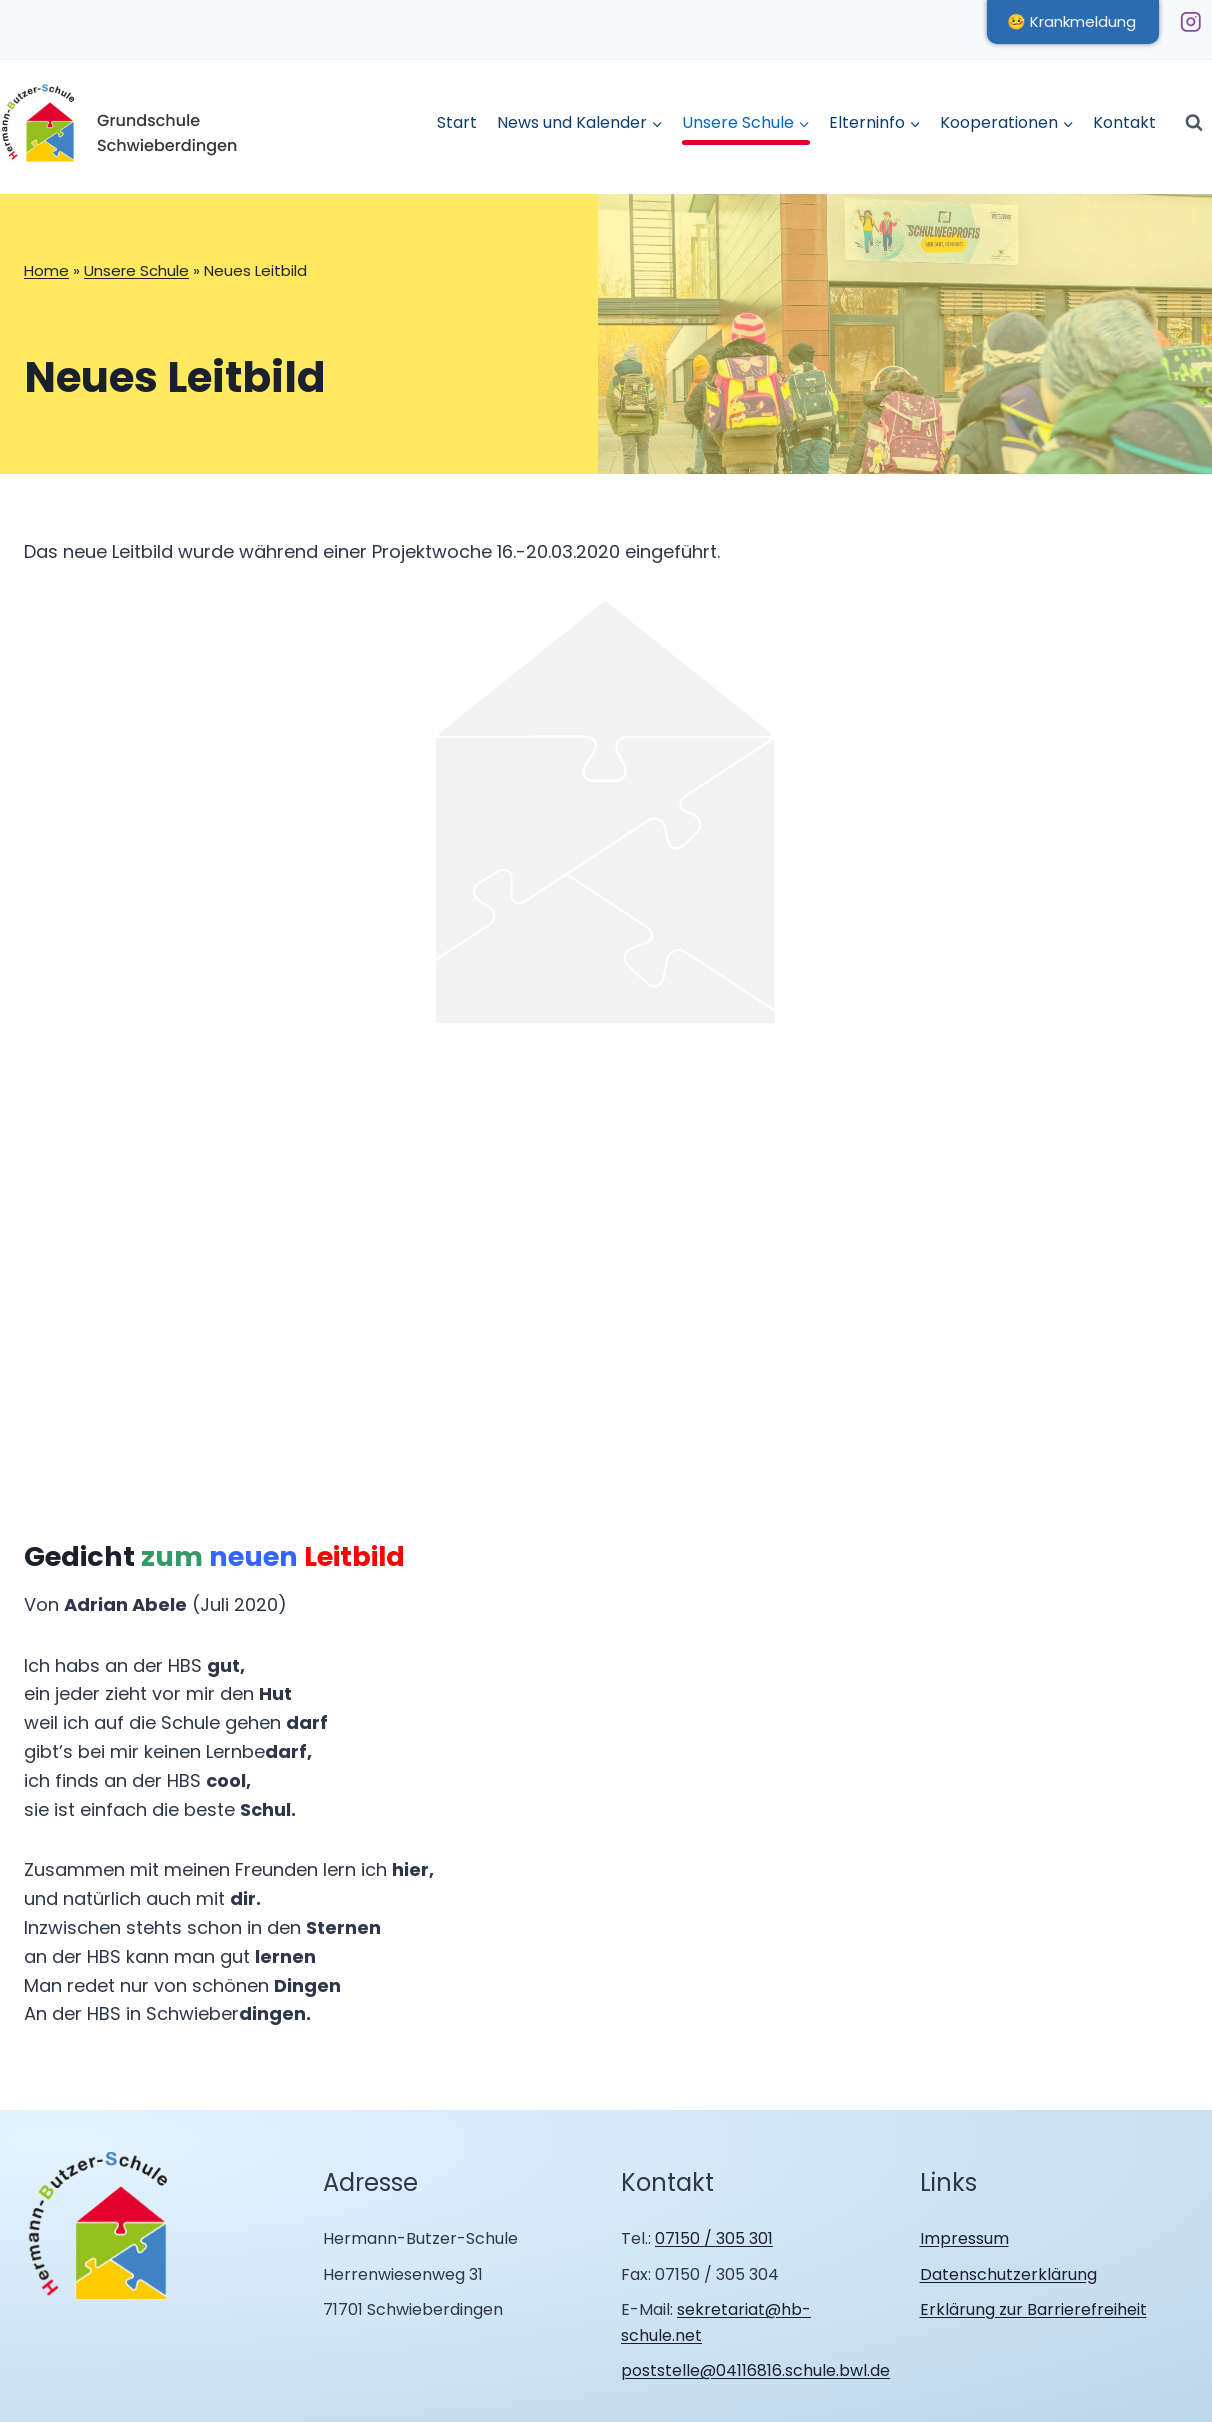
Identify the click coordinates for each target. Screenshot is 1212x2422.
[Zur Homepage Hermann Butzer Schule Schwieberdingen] (99, 2227)
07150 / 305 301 (714, 2238)
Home (46, 270)
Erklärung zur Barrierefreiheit (1033, 2309)
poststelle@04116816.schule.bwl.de (755, 2370)
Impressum (964, 2238)
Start (457, 122)
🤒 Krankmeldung (1071, 21)
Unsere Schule (136, 270)
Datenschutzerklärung (1008, 2274)
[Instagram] (1190, 21)
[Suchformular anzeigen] (1194, 123)
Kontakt (1124, 122)
